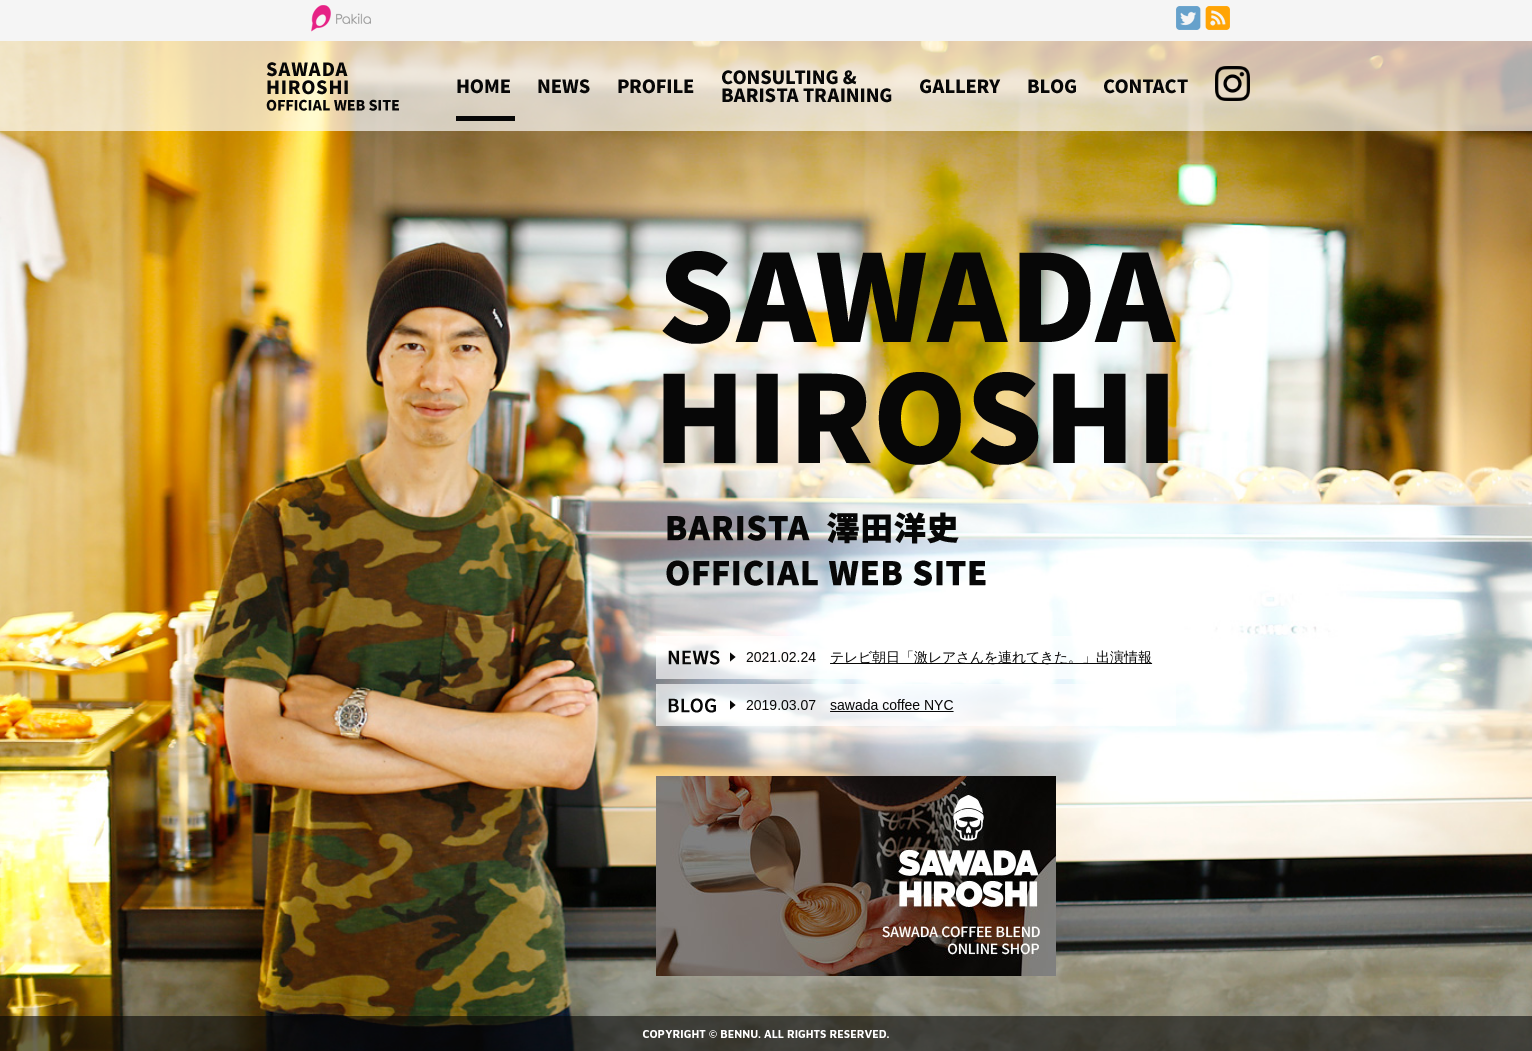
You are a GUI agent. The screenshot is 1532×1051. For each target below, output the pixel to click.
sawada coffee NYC (891, 705)
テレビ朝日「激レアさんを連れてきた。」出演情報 (991, 657)
